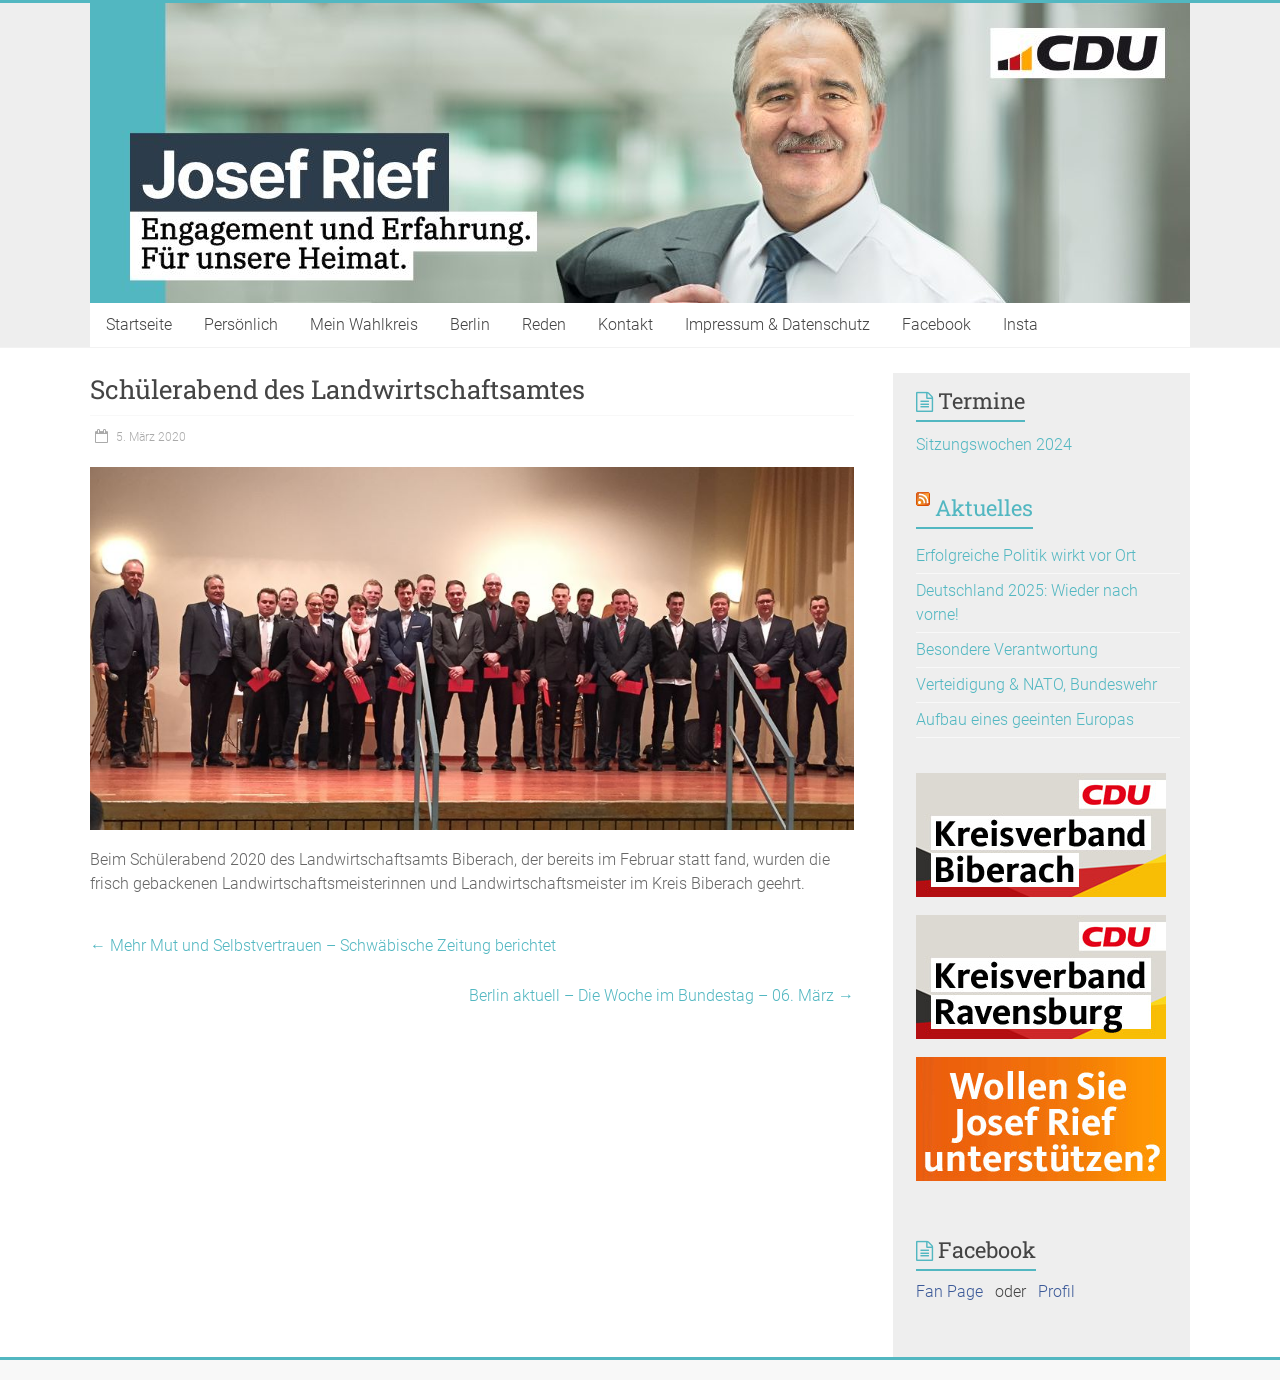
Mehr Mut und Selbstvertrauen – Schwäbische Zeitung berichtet (323, 945)
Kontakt (625, 324)
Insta (1020, 324)
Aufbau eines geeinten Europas (1025, 719)
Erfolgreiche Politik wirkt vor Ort (1026, 555)
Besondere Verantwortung (1007, 649)
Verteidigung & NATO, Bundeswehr (1036, 684)
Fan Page (949, 1291)
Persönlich (241, 324)
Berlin (470, 324)
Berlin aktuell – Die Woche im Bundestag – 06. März (661, 995)
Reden (544, 324)
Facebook (936, 324)
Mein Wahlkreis (364, 324)
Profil (1056, 1291)
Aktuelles (984, 507)
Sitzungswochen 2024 (994, 444)
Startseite (139, 324)
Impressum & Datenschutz (777, 324)
